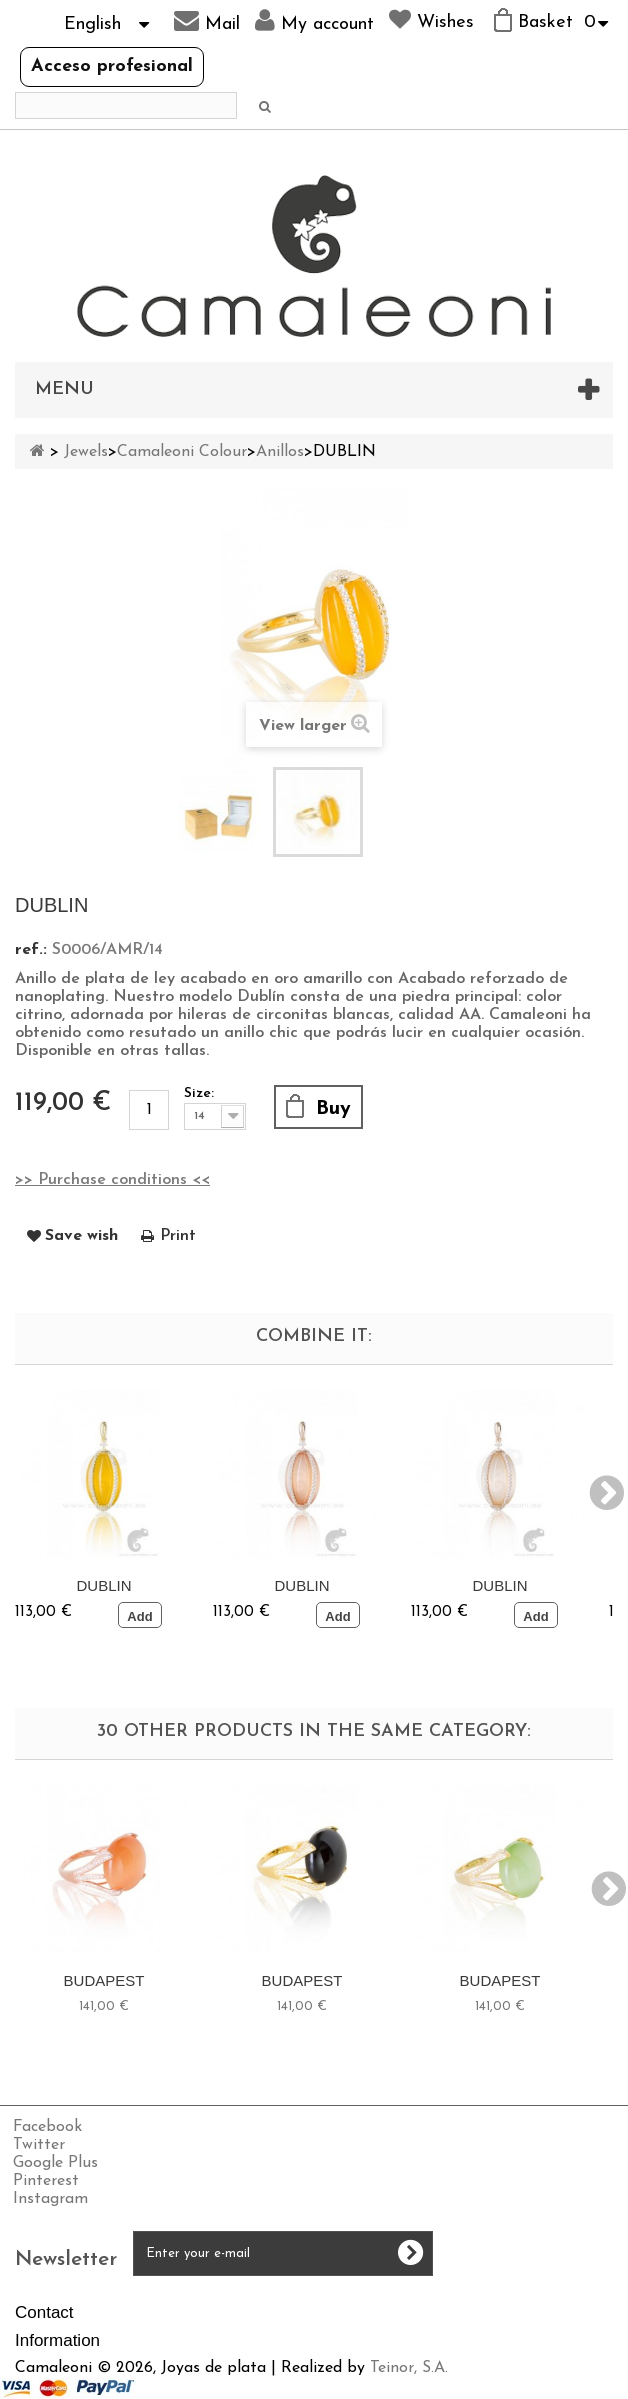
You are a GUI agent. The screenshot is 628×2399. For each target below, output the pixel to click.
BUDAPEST (104, 1980)
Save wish (81, 1236)
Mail (207, 21)
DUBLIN (103, 1585)
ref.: (31, 950)
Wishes (431, 20)
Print (178, 1236)
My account (314, 21)
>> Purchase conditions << (112, 1180)
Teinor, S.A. (409, 2368)
